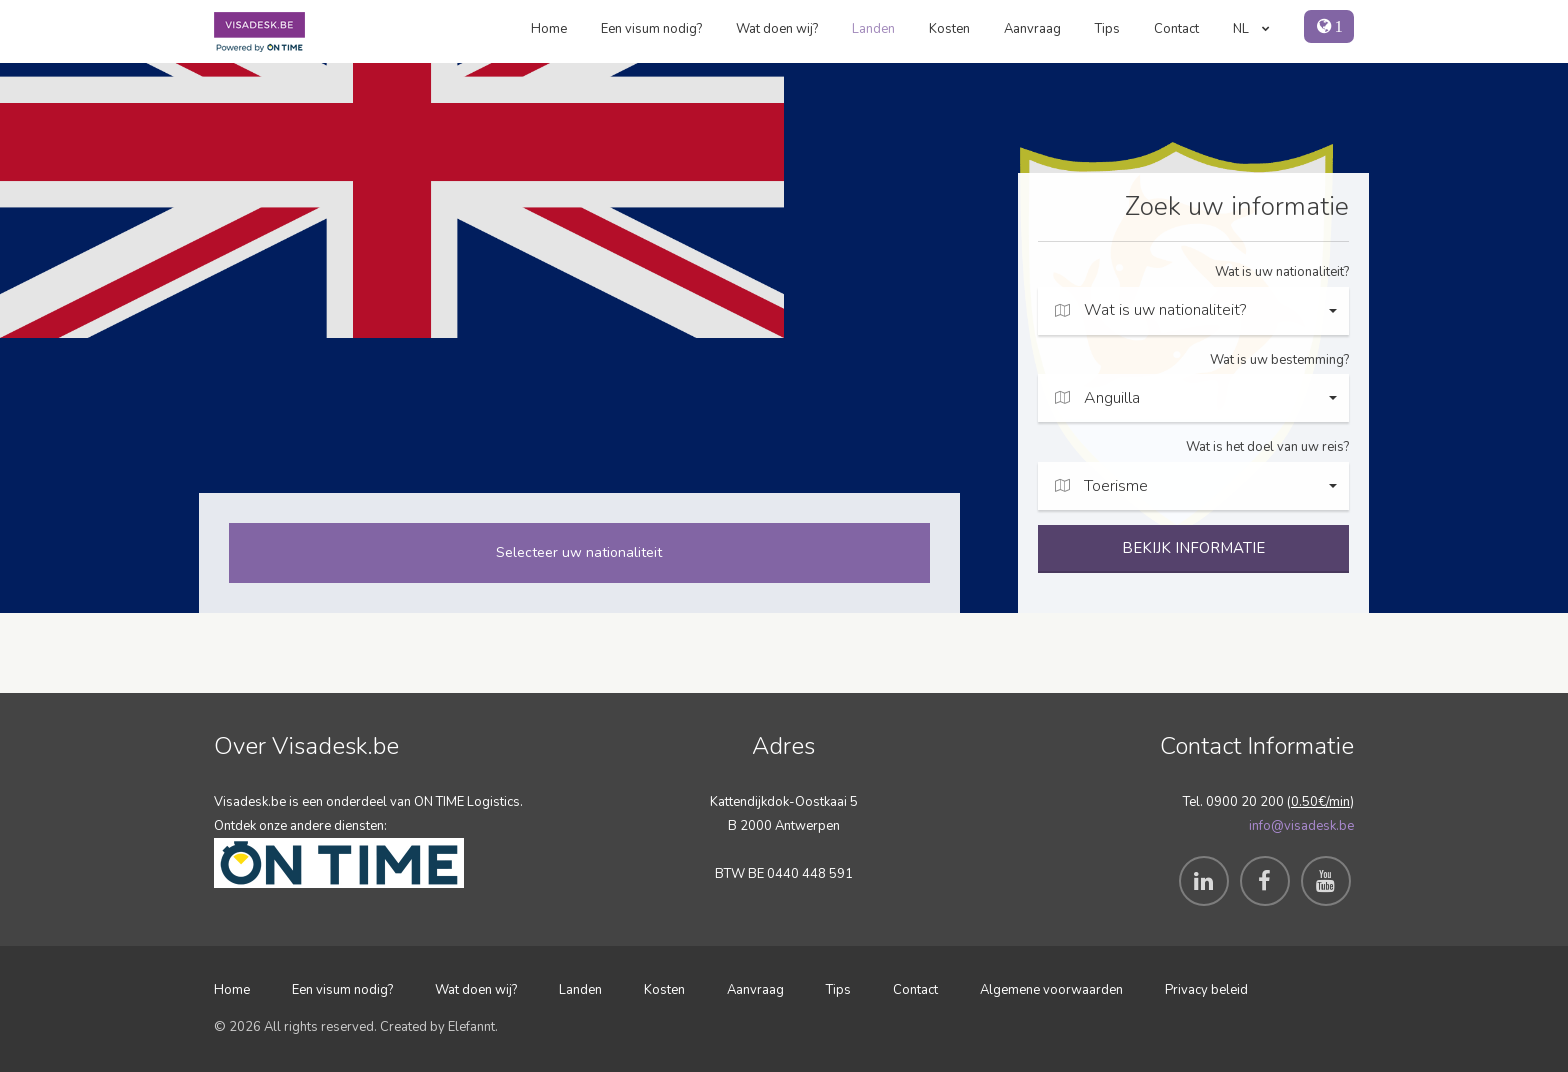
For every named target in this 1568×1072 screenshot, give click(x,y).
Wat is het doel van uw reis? (1267, 447)
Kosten (949, 29)
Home (549, 29)
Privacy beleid (1206, 990)
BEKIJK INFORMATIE (1193, 548)
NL (1251, 29)
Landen (873, 29)
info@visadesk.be (1301, 826)
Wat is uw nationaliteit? (1282, 272)
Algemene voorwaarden (1051, 990)
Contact (1176, 29)
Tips (1107, 29)
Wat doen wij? (777, 29)
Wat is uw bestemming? (1279, 360)
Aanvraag (1032, 29)
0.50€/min (1320, 802)
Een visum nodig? (651, 29)
